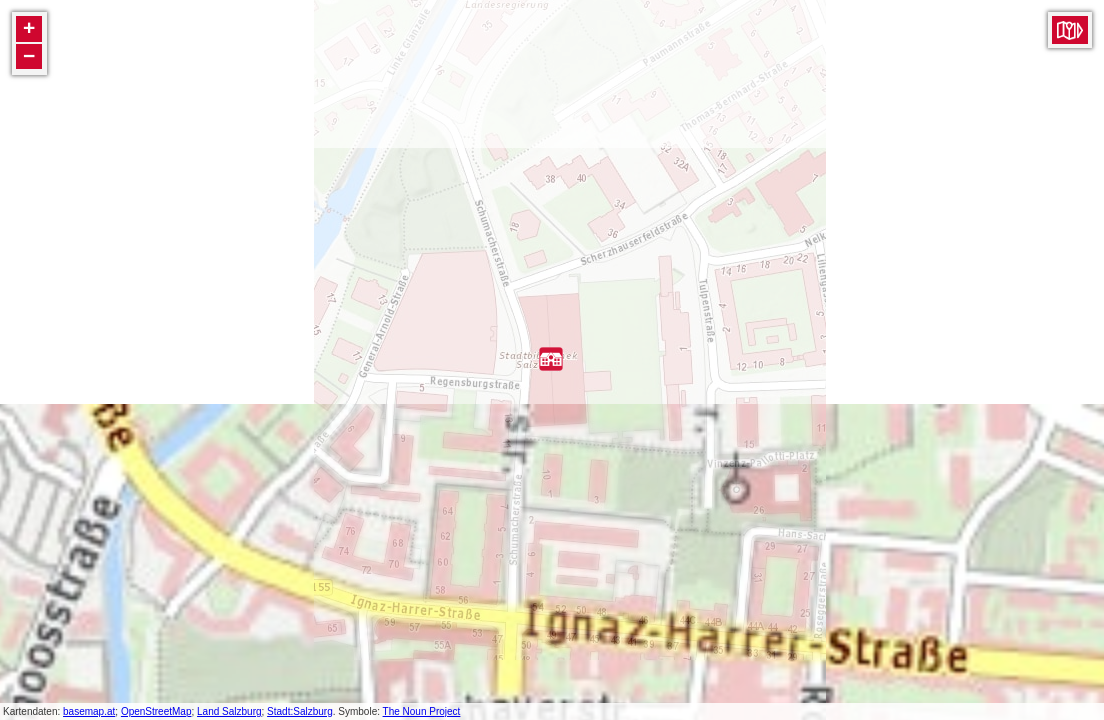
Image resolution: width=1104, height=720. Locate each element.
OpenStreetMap (156, 711)
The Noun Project (422, 711)
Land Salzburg (229, 711)
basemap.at (89, 711)
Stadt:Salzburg (300, 711)
